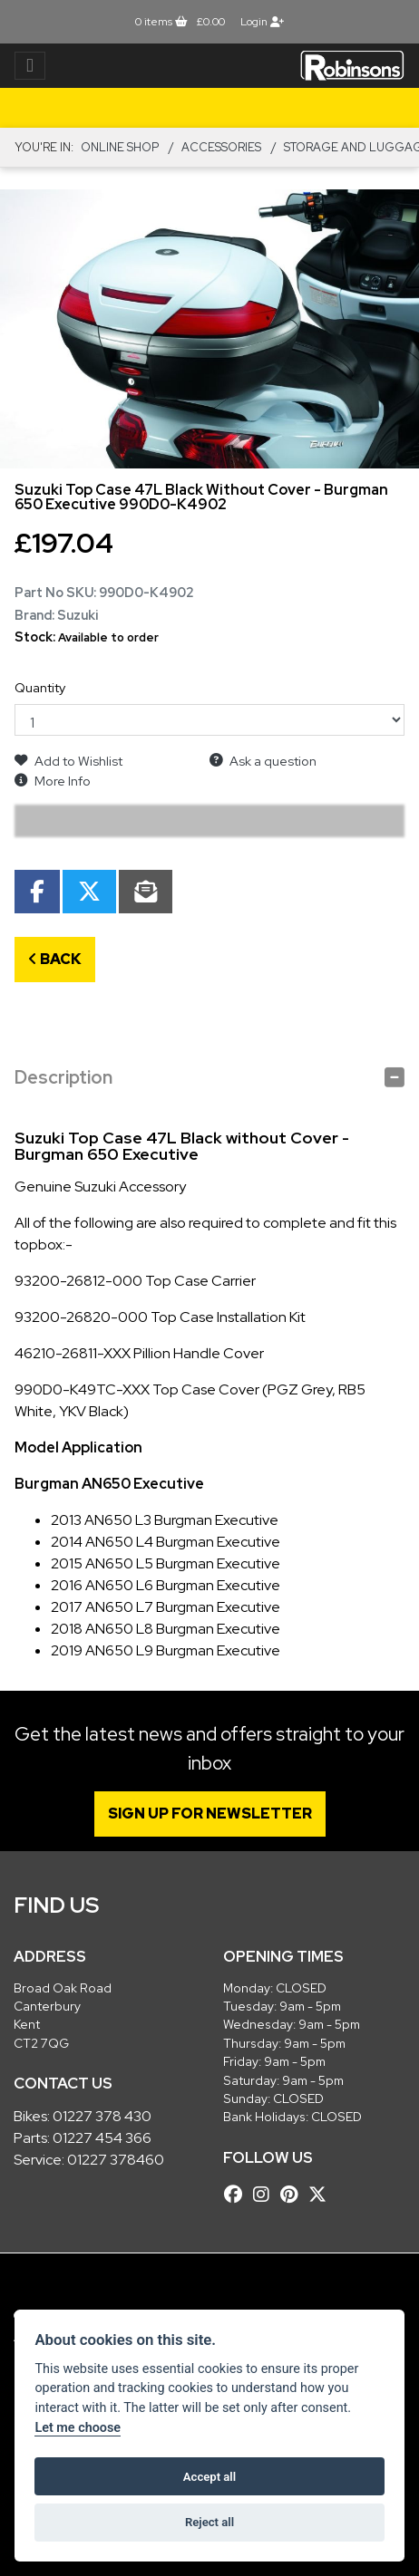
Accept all (209, 2477)
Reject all (209, 2522)
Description (63, 1077)
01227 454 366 (102, 2137)
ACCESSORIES (221, 147)
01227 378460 (115, 2159)
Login (262, 21)
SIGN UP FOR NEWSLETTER (210, 1813)
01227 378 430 (102, 2116)
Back (55, 959)
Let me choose (77, 2428)
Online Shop (120, 147)
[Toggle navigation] (30, 66)
